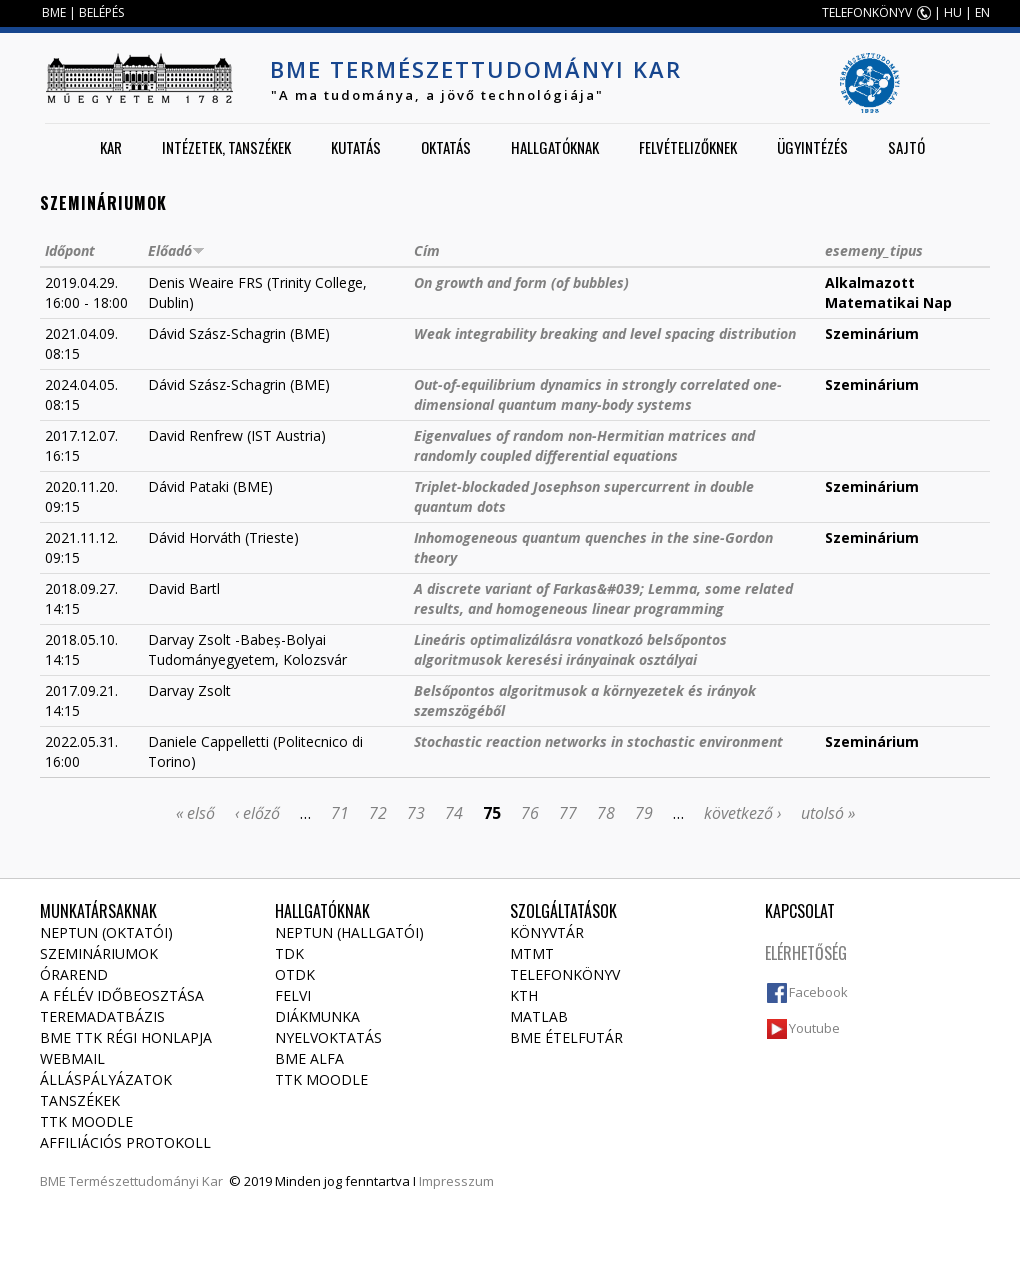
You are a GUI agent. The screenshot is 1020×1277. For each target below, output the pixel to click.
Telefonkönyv (565, 974)
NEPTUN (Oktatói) (106, 932)
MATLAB (539, 1016)
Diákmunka (317, 1016)
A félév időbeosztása (122, 995)
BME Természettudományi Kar (476, 69)
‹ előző (257, 813)
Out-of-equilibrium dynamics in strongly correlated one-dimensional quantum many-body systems (598, 394)
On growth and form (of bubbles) (521, 282)
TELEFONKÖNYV (867, 12)
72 (378, 813)
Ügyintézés (812, 147)
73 (416, 813)
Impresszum (456, 1181)
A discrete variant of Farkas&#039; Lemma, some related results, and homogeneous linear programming (603, 598)
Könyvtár (547, 932)
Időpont (70, 250)
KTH (524, 995)
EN (982, 12)
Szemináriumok (99, 953)
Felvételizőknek (688, 147)
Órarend (74, 974)
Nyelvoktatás (328, 1037)
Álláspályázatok (106, 1079)
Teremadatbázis (102, 1016)
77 (568, 813)
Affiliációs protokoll (125, 1142)
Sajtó (906, 147)
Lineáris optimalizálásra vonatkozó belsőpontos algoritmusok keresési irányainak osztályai (570, 649)
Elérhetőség (806, 953)
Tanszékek (80, 1100)
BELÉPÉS (101, 12)
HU (953, 12)
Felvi (293, 995)
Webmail (72, 1058)
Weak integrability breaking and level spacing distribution (605, 333)
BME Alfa (309, 1058)
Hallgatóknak (555, 147)
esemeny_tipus (874, 250)
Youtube (814, 1028)
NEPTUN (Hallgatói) (349, 932)
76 (530, 813)
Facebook (818, 992)
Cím (427, 250)
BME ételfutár (566, 1037)
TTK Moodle (86, 1121)
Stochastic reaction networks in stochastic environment (598, 741)
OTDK (295, 974)
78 (606, 813)
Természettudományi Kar (146, 1181)
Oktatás (446, 147)
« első (195, 813)
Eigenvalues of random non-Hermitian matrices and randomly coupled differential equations (584, 445)
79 (644, 813)
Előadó (176, 250)
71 (340, 813)
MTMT (532, 953)
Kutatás (356, 147)
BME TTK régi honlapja (126, 1037)
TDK (289, 953)
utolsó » (828, 813)
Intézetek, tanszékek (226, 147)
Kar (111, 147)
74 (454, 813)
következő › (742, 813)
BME (54, 12)
